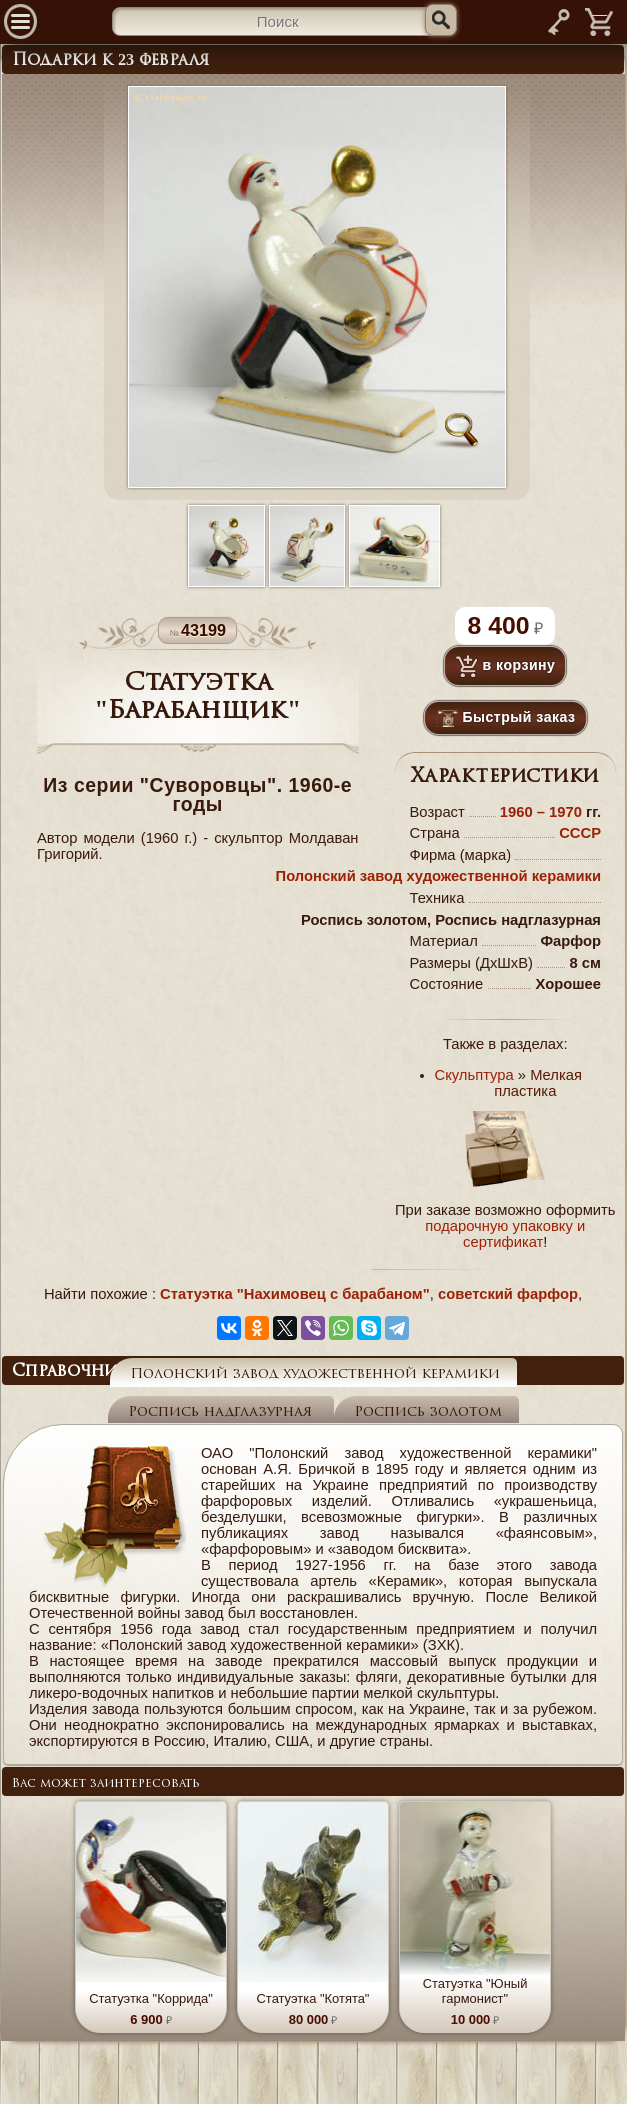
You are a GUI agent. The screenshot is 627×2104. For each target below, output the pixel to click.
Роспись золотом (428, 1412)
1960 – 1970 (543, 812)
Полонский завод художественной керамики (438, 876)
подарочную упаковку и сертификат (505, 1234)
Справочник (70, 1372)
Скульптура (474, 1075)
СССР (580, 833)
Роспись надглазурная (222, 1412)
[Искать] (441, 20)
